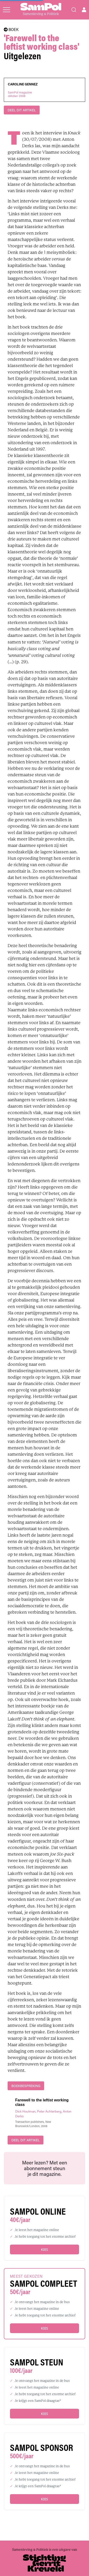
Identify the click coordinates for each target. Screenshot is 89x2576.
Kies (44, 2249)
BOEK (11, 29)
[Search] (73, 9)
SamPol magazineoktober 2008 (20, 94)
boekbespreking (25, 2086)
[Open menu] (6, 9)
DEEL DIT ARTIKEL (22, 110)
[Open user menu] (84, 9)
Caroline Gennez (22, 84)
